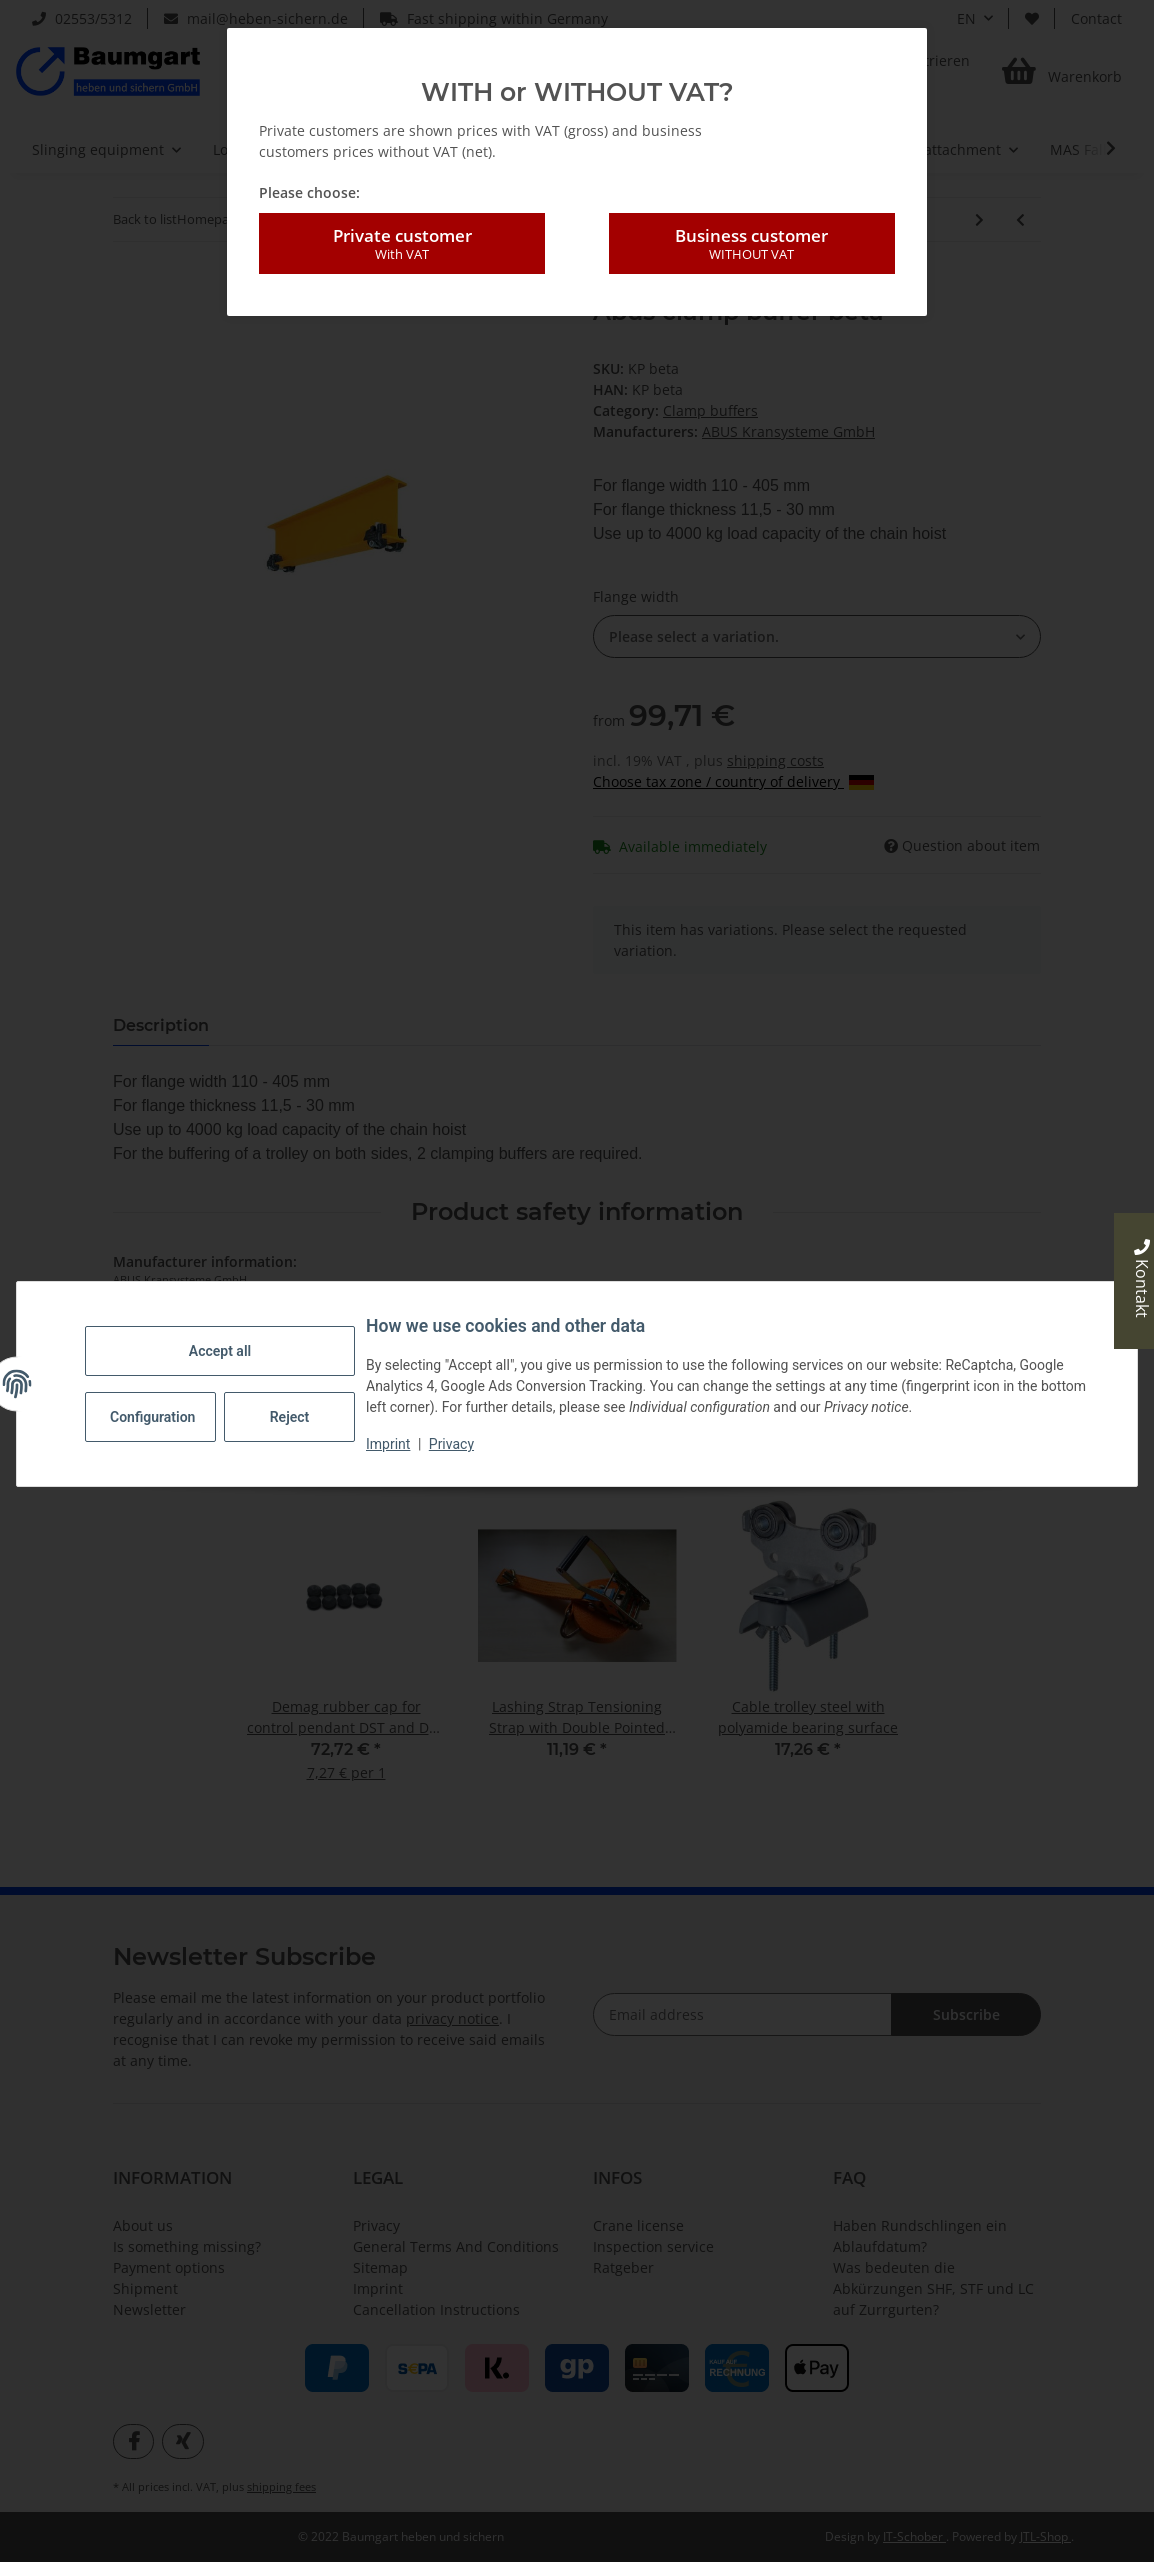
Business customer (752, 244)
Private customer (402, 244)
